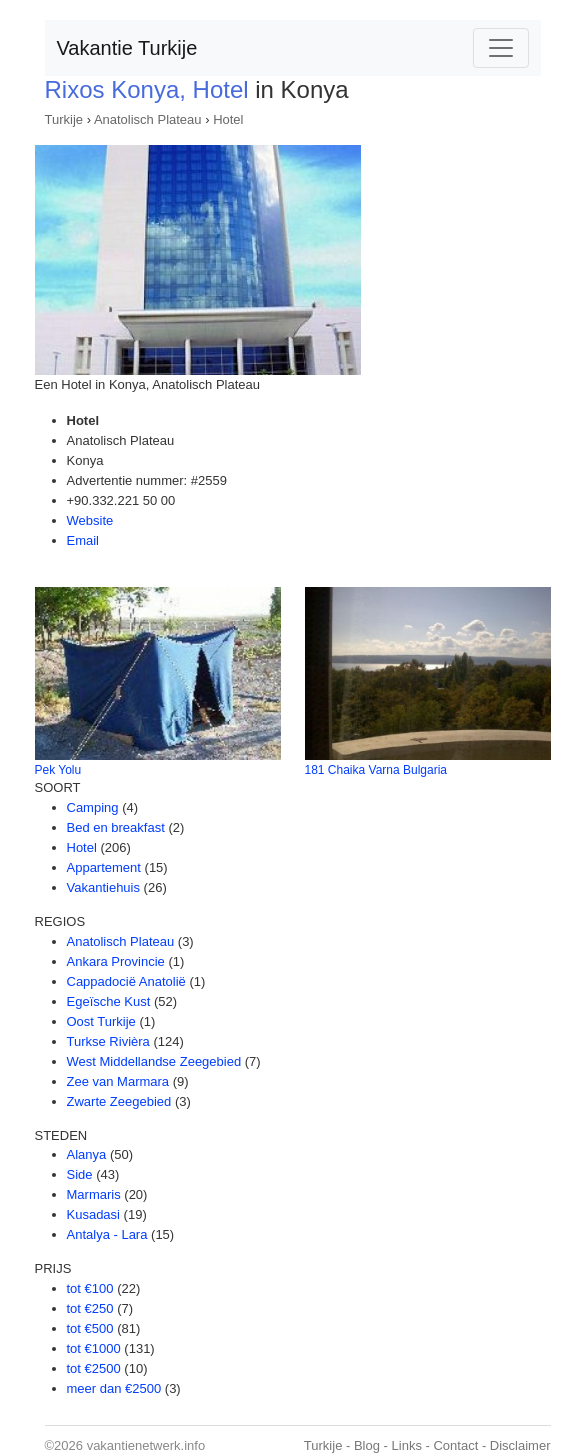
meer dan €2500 (114, 1388)
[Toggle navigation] (501, 48)
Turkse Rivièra (108, 1041)
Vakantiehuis (103, 887)
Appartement (104, 867)
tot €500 (90, 1328)
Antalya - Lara (107, 1234)
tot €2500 (94, 1368)
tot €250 (90, 1308)
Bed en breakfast (116, 827)
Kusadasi (93, 1214)
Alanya (87, 1154)
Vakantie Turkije (127, 48)
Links (407, 1445)
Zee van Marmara (118, 1081)
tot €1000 (94, 1348)
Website (90, 520)
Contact (455, 1445)
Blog (367, 1445)
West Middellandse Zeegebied (154, 1061)
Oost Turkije (101, 1021)
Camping (93, 807)
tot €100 (90, 1288)
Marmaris (94, 1194)
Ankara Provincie (116, 961)
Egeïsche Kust (109, 1001)
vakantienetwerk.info (146, 1445)
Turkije (64, 119)
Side (80, 1174)
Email (83, 540)
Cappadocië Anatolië (126, 981)
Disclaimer (520, 1445)
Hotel (228, 119)
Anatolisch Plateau (148, 119)
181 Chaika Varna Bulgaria (376, 770)
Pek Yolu (58, 770)
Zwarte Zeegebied (119, 1101)
